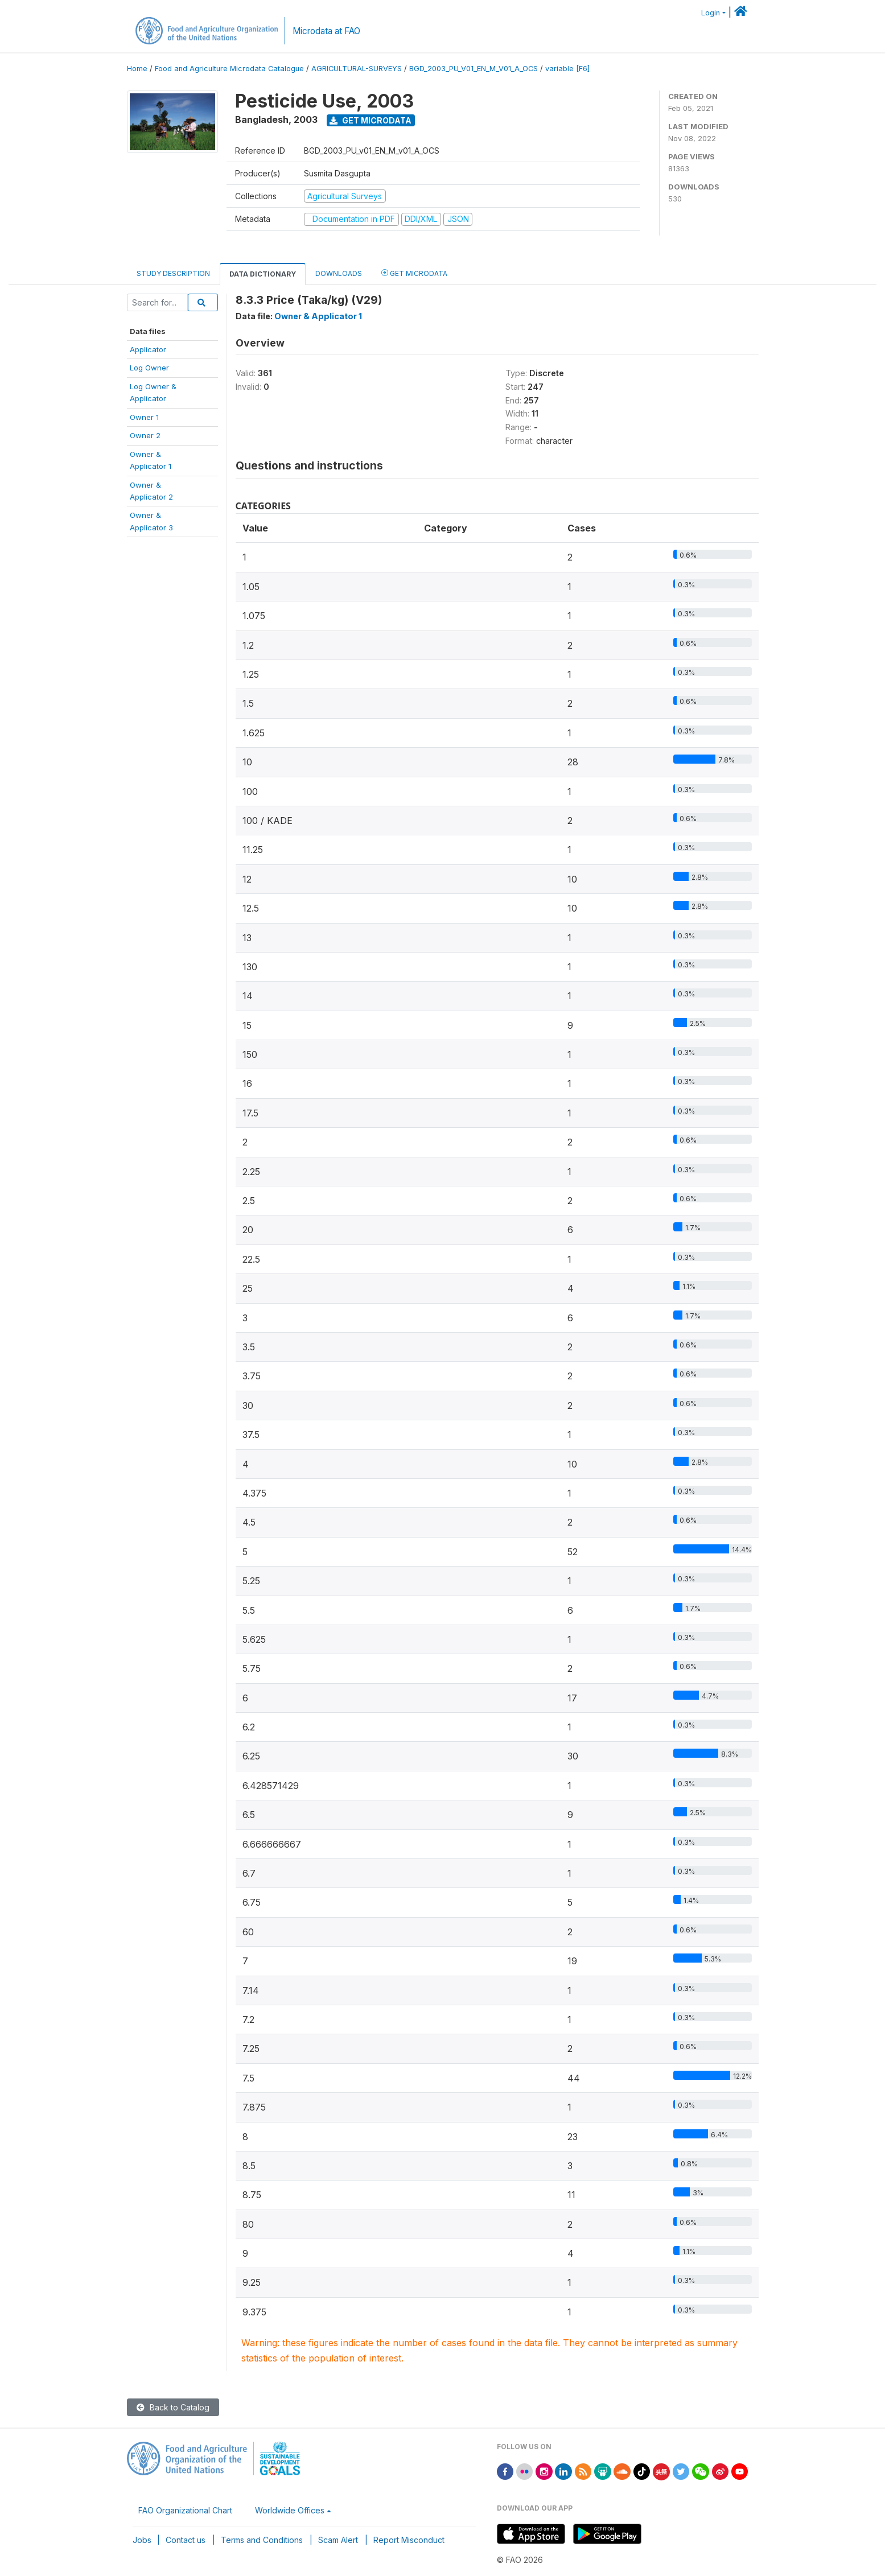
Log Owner (149, 367)
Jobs (142, 2540)
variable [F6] (567, 68)
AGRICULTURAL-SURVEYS (356, 68)
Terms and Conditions (262, 2540)
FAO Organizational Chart (185, 2510)
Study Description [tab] (173, 273)
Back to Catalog (173, 2407)
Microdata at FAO (326, 31)
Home (137, 68)
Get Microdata (370, 120)
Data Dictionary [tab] (262, 274)
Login (710, 13)
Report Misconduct (408, 2540)
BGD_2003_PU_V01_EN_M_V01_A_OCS (473, 68)
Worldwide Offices (289, 2510)
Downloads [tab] (338, 273)
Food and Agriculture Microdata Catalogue (229, 68)
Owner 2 (145, 435)
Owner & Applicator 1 (318, 316)
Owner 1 (144, 417)
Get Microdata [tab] (414, 273)
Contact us (185, 2540)
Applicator (148, 349)
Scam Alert (338, 2540)
